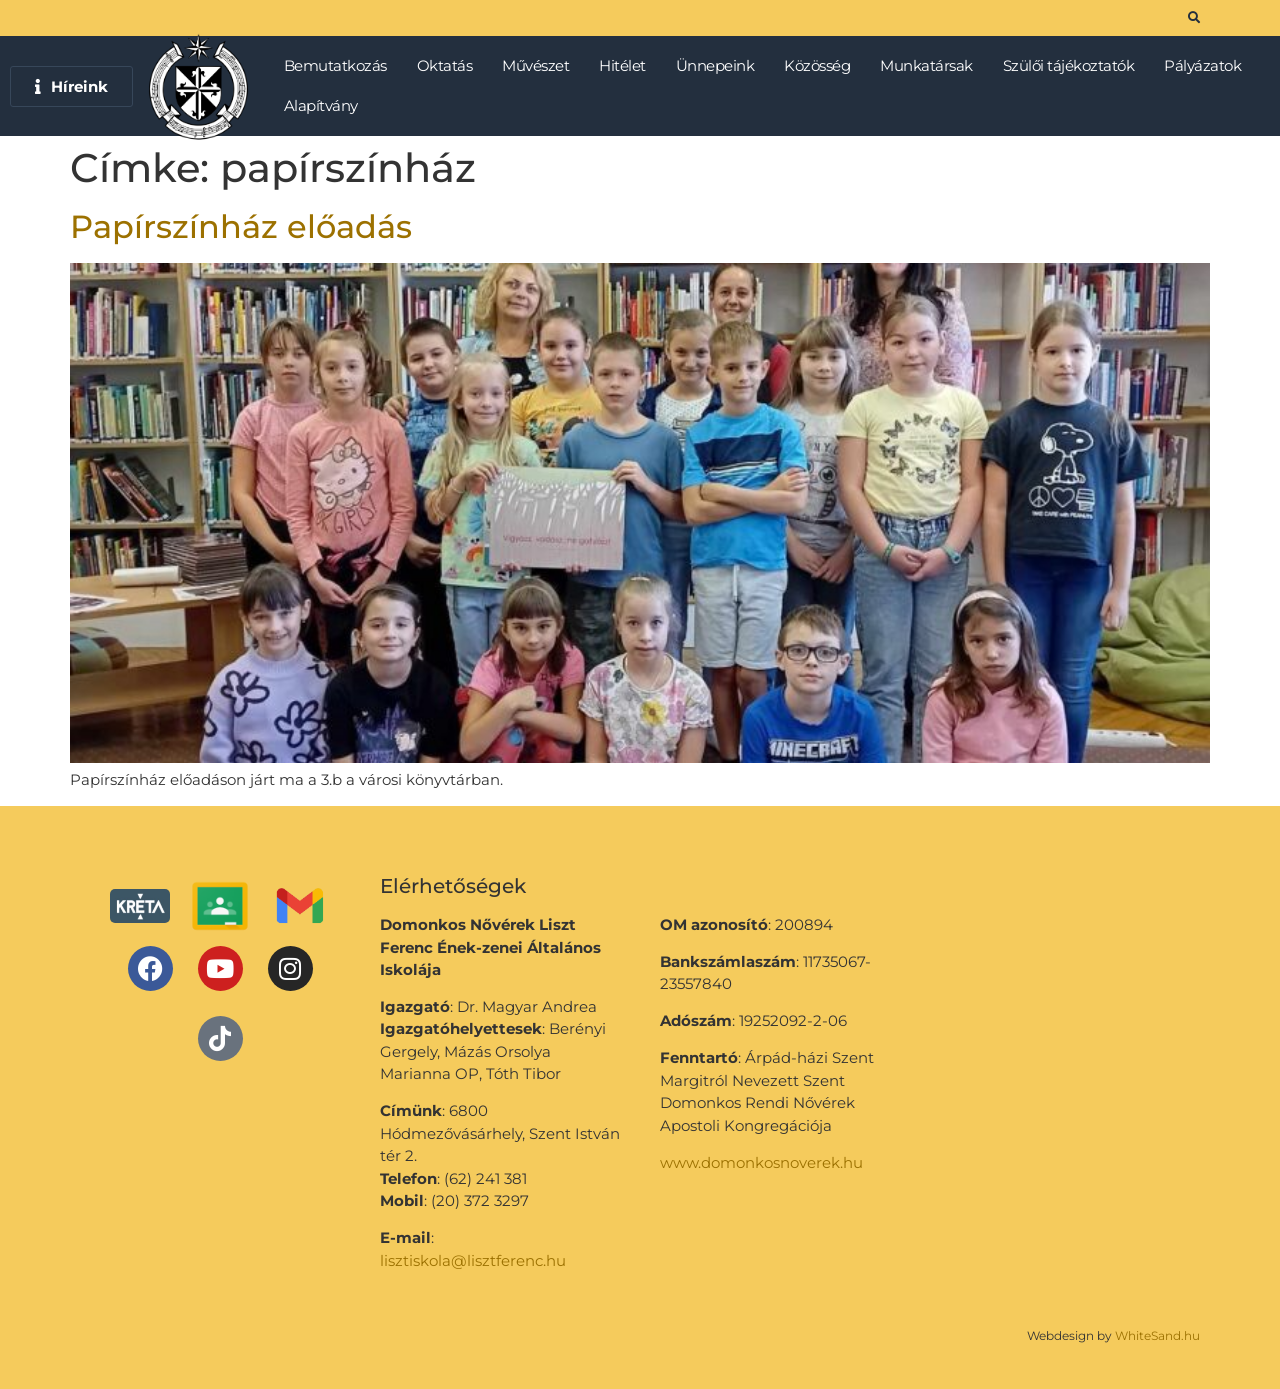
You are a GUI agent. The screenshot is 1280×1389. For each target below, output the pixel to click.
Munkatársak (931, 66)
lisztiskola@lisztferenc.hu (473, 1260)
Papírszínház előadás (241, 226)
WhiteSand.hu (1157, 1335)
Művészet (540, 66)
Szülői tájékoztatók (1074, 66)
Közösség (822, 66)
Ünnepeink (720, 66)
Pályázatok (1207, 66)
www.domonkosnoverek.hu (761, 1162)
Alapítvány (321, 105)
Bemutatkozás (340, 66)
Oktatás (450, 66)
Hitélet (627, 66)
